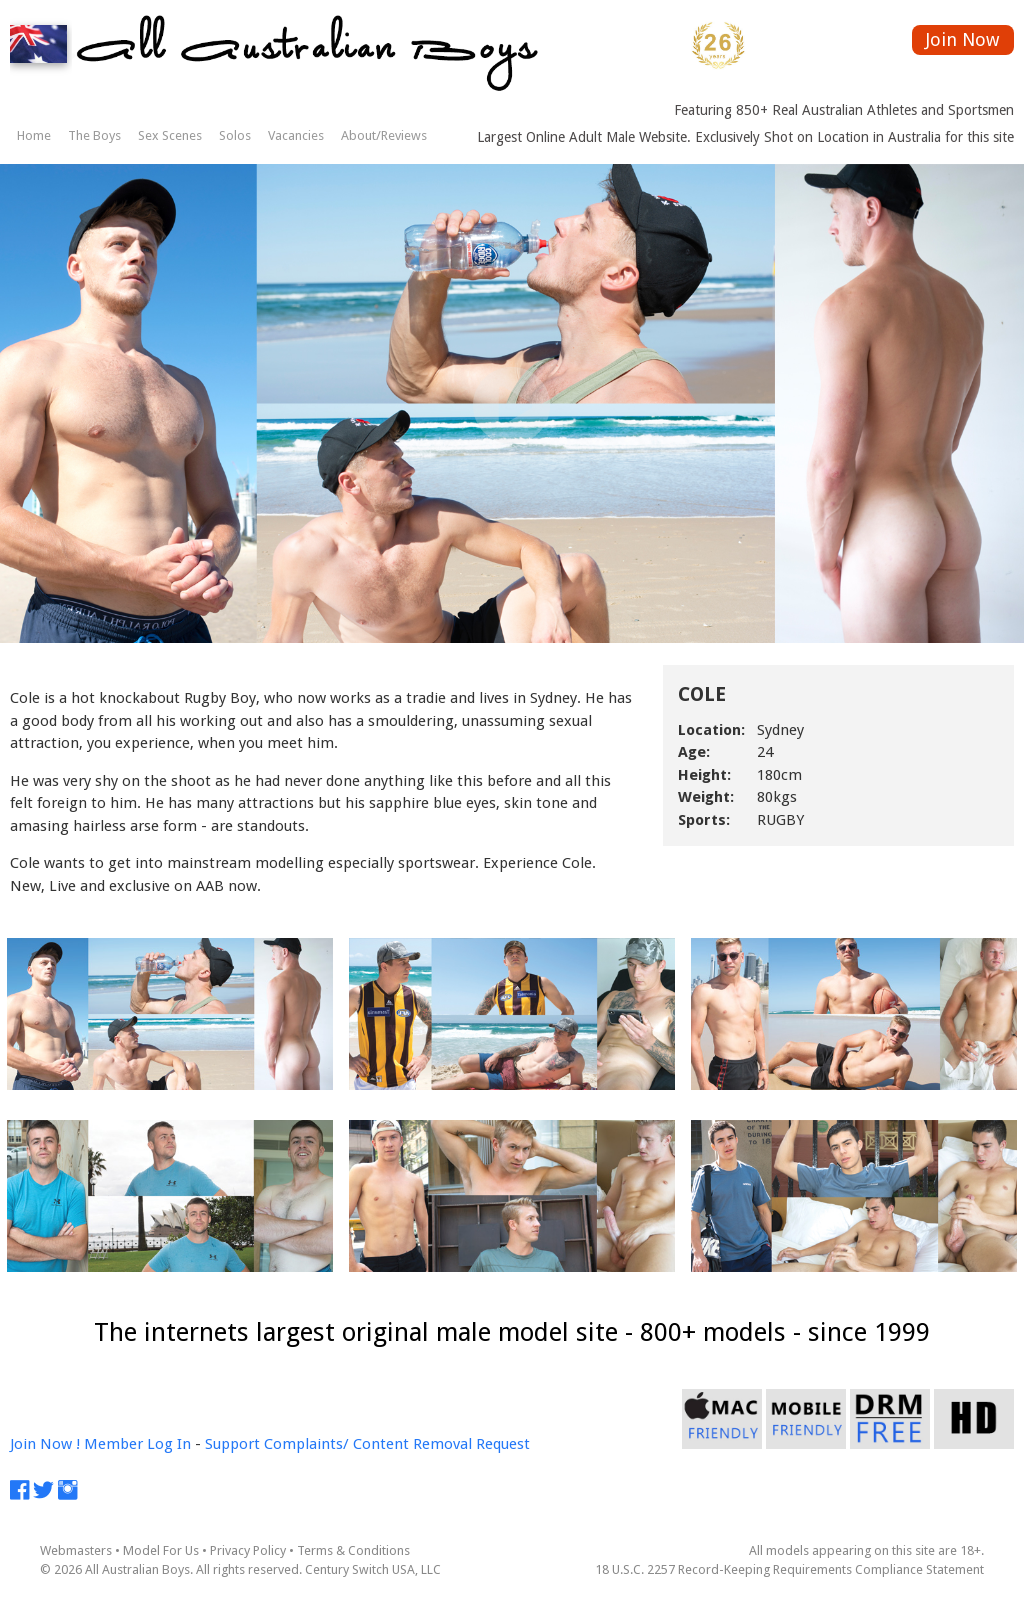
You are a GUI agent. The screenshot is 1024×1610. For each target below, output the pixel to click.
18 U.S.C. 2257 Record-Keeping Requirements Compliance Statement (789, 1569)
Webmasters (76, 1550)
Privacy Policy (248, 1550)
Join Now (962, 39)
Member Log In (137, 1444)
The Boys (94, 135)
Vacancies (296, 135)
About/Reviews (384, 135)
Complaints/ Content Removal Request (397, 1444)
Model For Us (161, 1550)
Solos (235, 135)
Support (232, 1444)
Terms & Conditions (353, 1550)
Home (34, 135)
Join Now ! (45, 1444)
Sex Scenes (170, 135)
